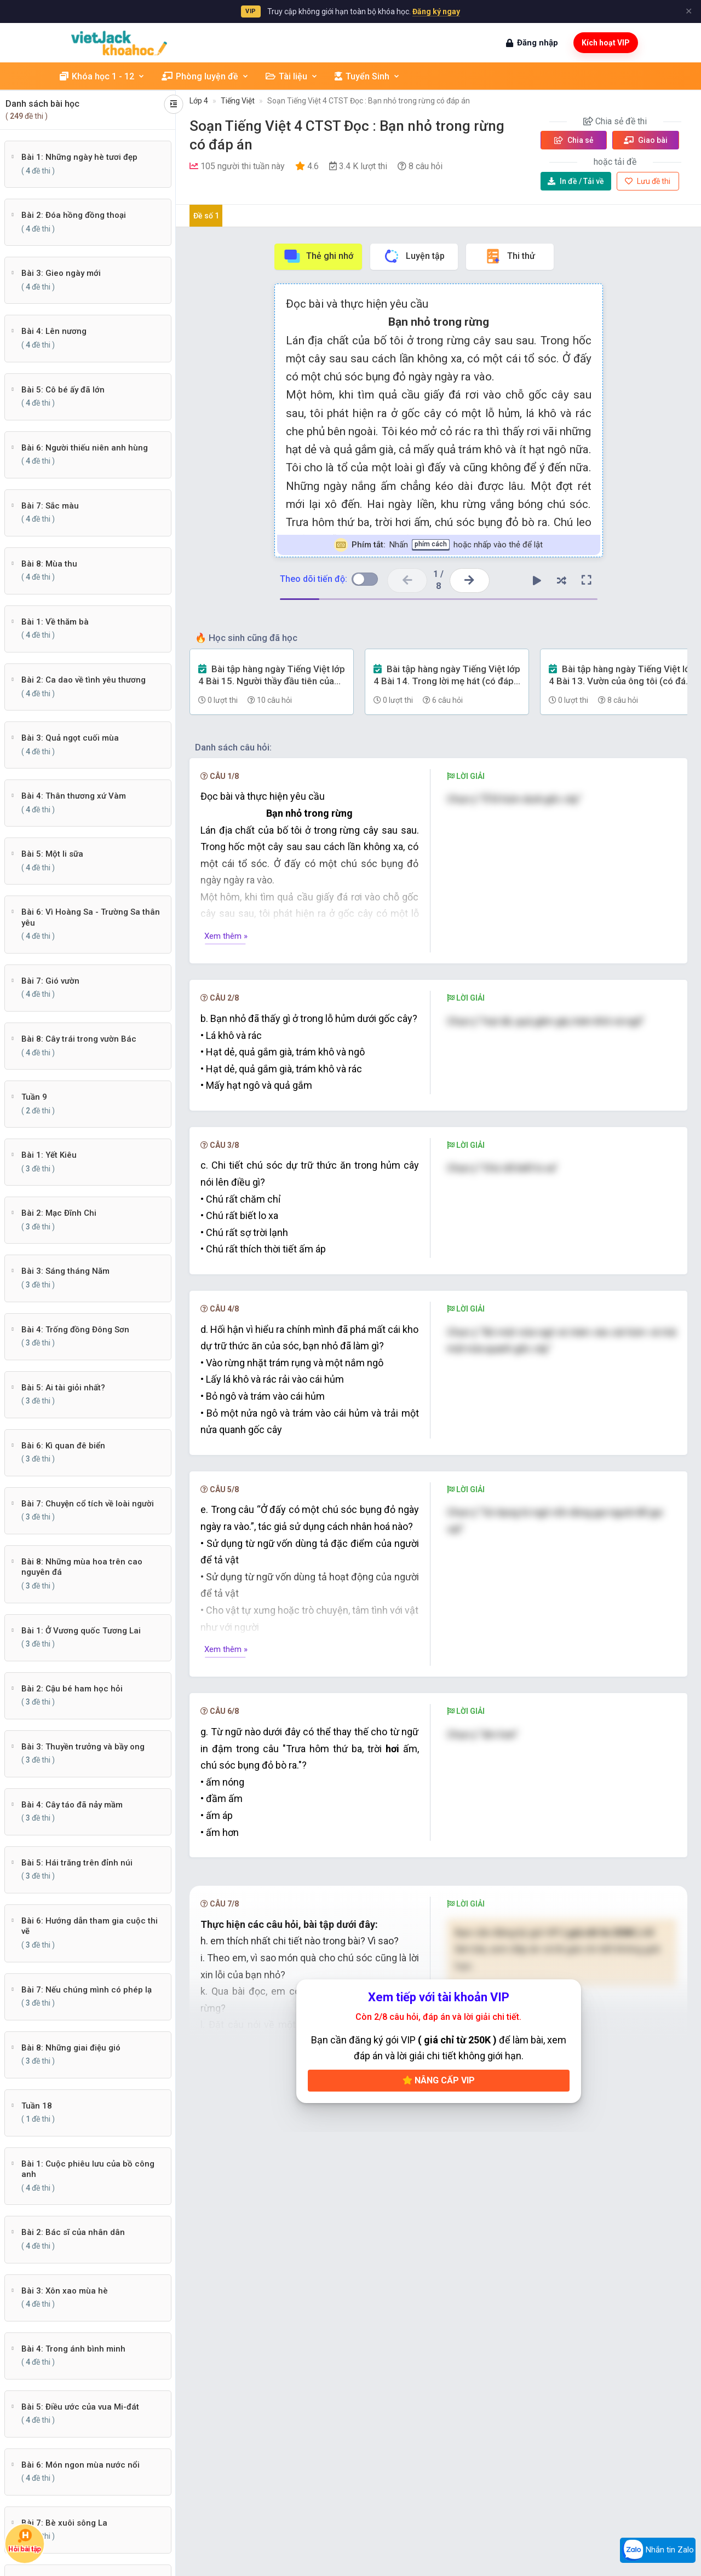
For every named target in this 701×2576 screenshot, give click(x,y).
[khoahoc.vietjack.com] (119, 43)
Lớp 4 (198, 100)
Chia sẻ (574, 140)
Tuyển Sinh (367, 76)
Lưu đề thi (647, 181)
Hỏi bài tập (24, 2540)
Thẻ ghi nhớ (318, 256)
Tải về (576, 181)
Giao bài (646, 140)
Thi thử (509, 256)
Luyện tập (414, 256)
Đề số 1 (206, 215)
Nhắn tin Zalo (658, 2550)
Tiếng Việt (238, 100)
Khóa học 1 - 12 (102, 76)
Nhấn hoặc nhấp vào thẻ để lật (438, 545)
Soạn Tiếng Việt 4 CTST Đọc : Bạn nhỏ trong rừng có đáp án (368, 100)
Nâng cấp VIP (439, 2080)
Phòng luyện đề (205, 76)
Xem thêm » (226, 936)
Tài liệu (292, 76)
